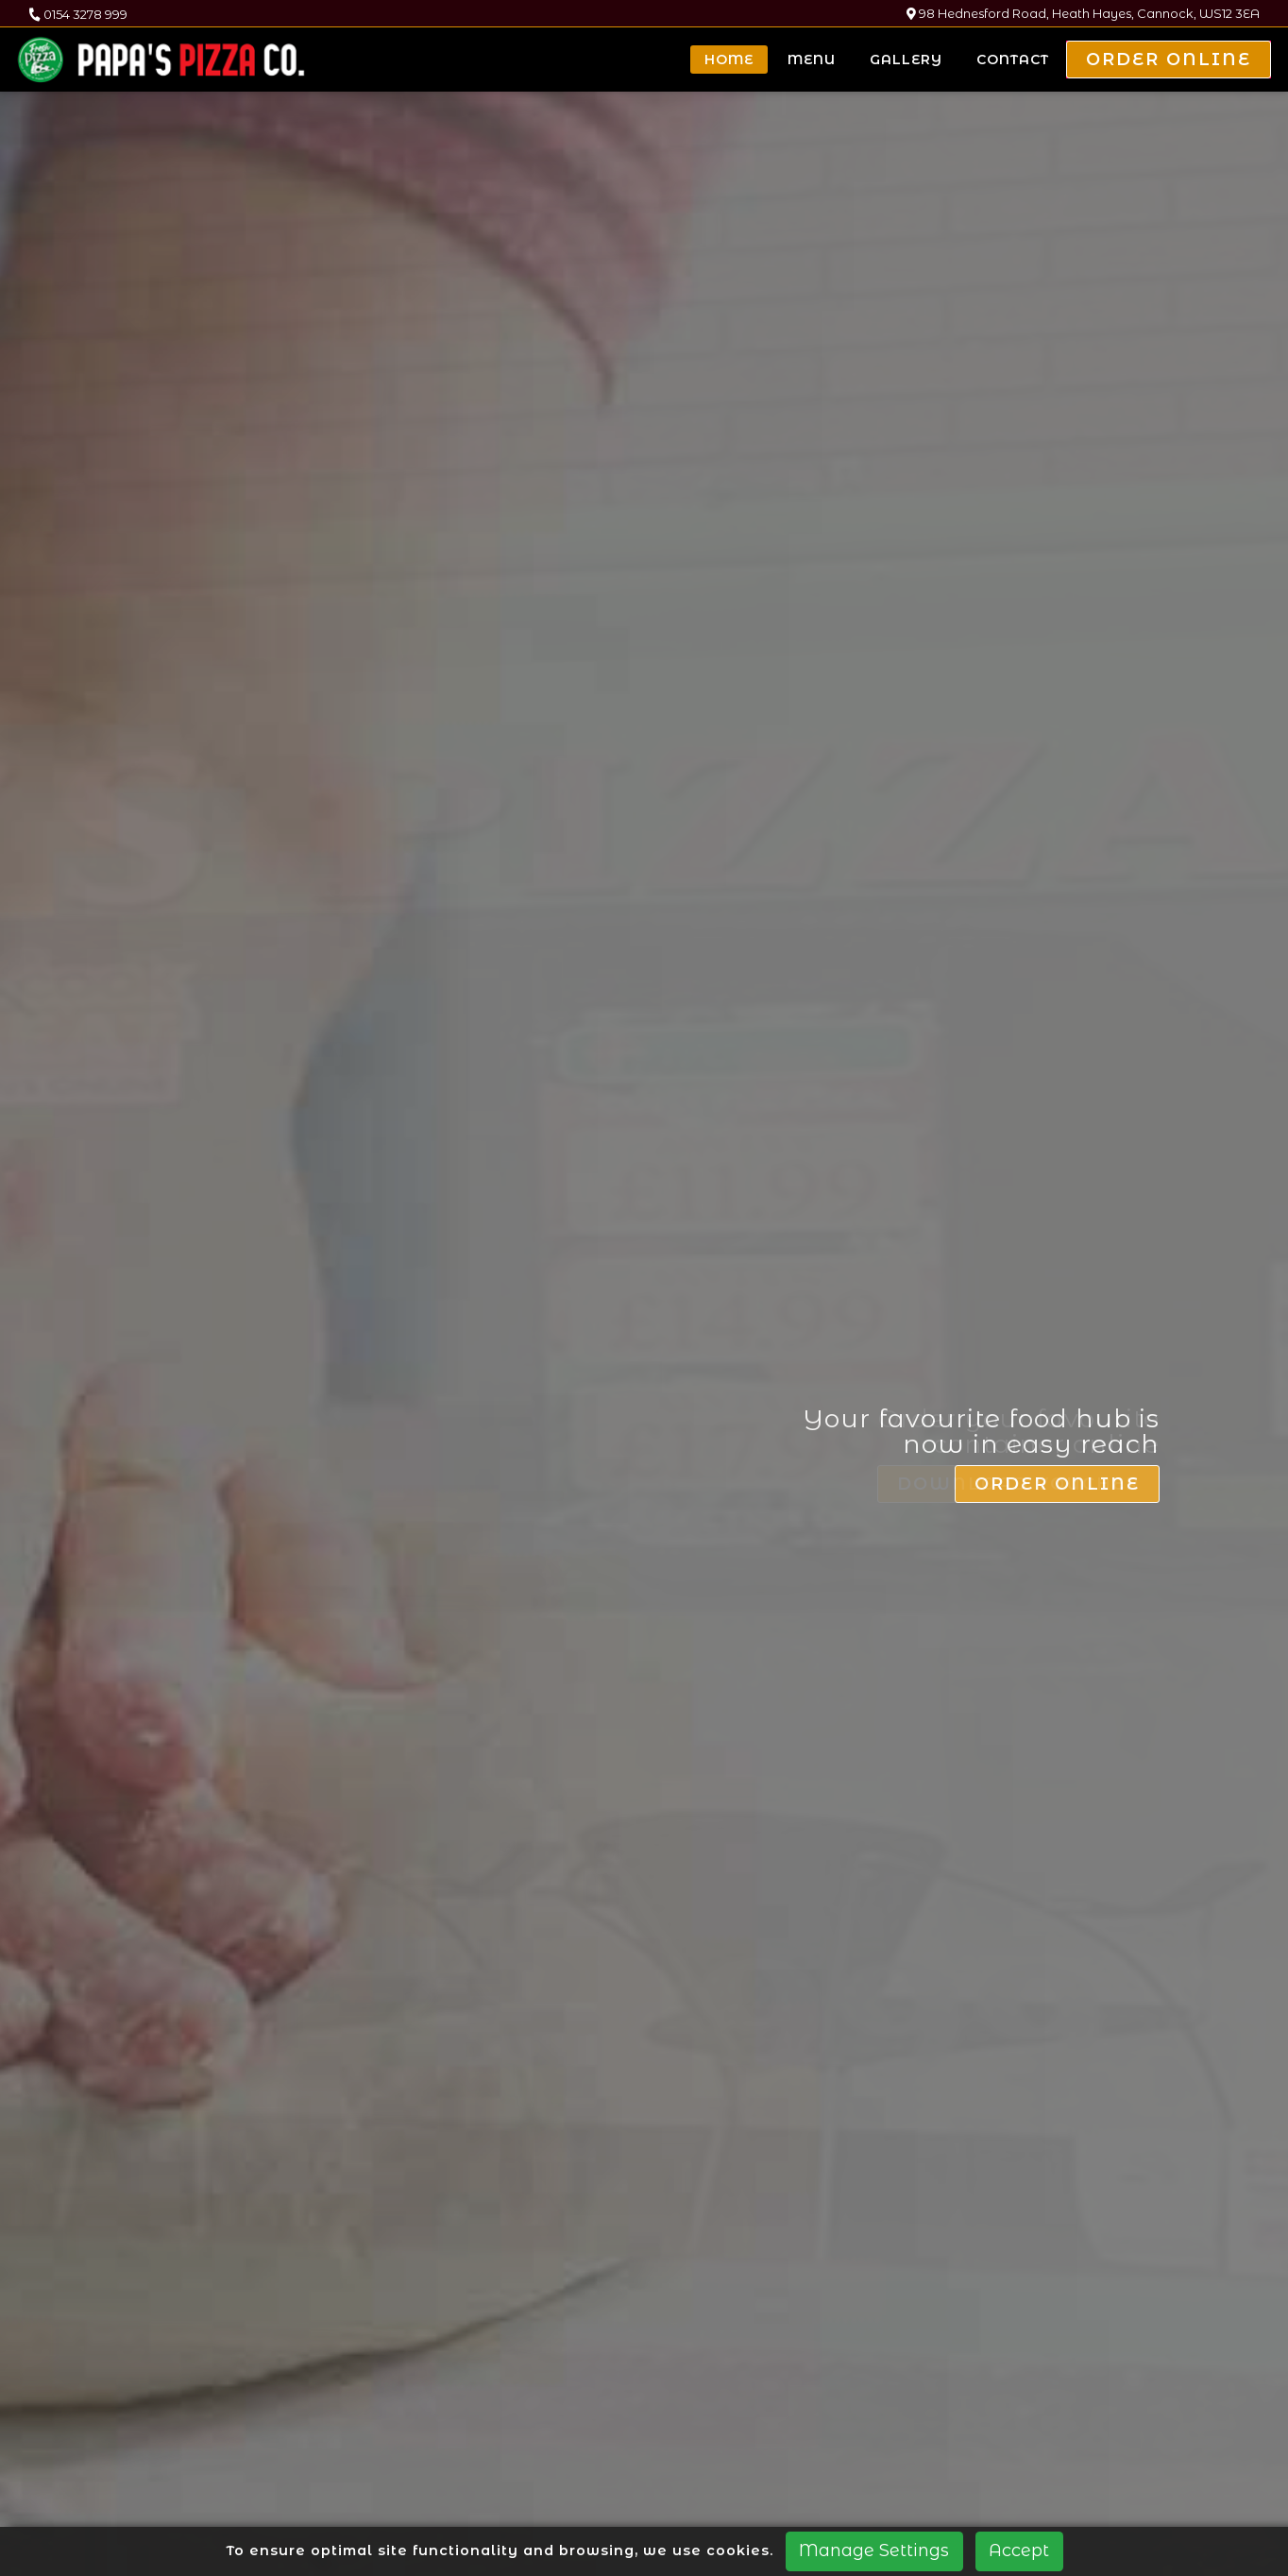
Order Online (1168, 59)
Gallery (906, 59)
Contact (1012, 59)
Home (729, 59)
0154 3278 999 (77, 14)
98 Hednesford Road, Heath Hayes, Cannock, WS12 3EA (1083, 14)
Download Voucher (1027, 1771)
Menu (812, 59)
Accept (1019, 2550)
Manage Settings (874, 2550)
